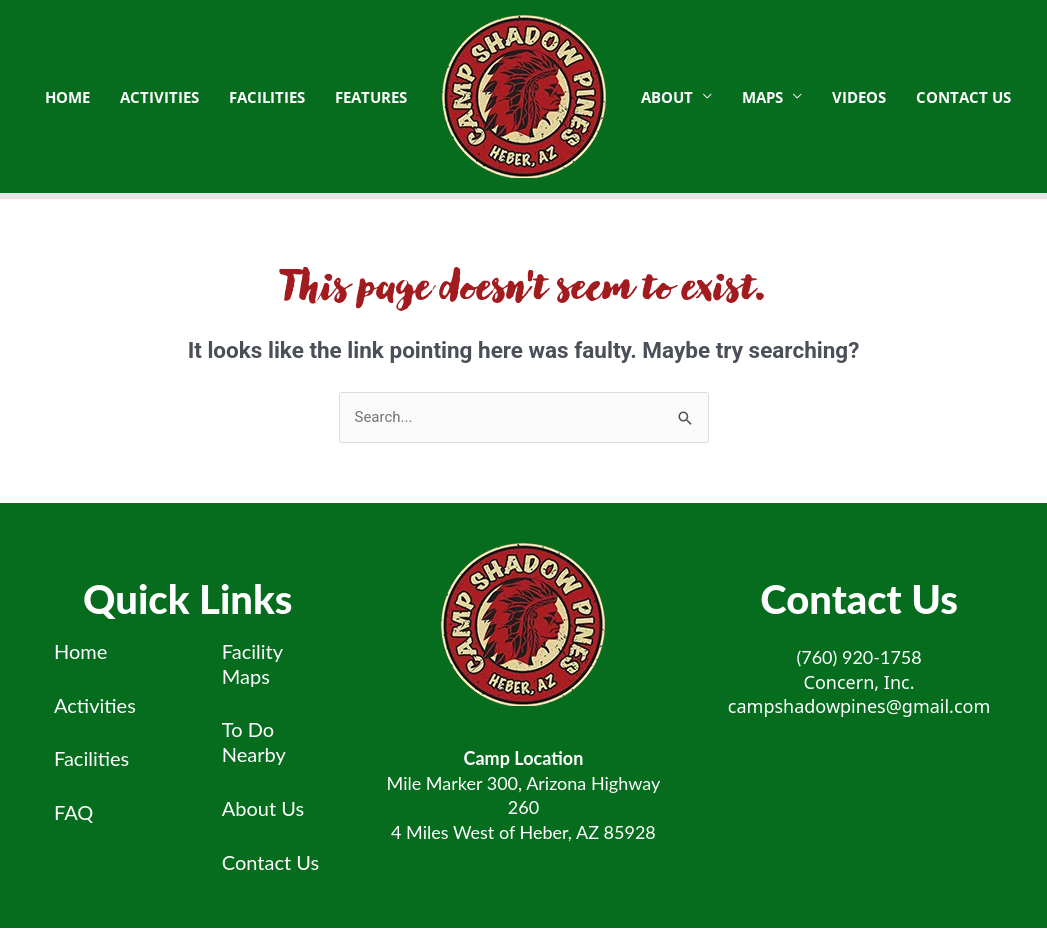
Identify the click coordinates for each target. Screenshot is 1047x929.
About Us (263, 808)
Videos (859, 97)
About (667, 97)
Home (80, 651)
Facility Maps (252, 663)
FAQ (73, 812)
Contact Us (963, 97)
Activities (95, 705)
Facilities (91, 759)
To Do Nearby (254, 742)
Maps (762, 97)
